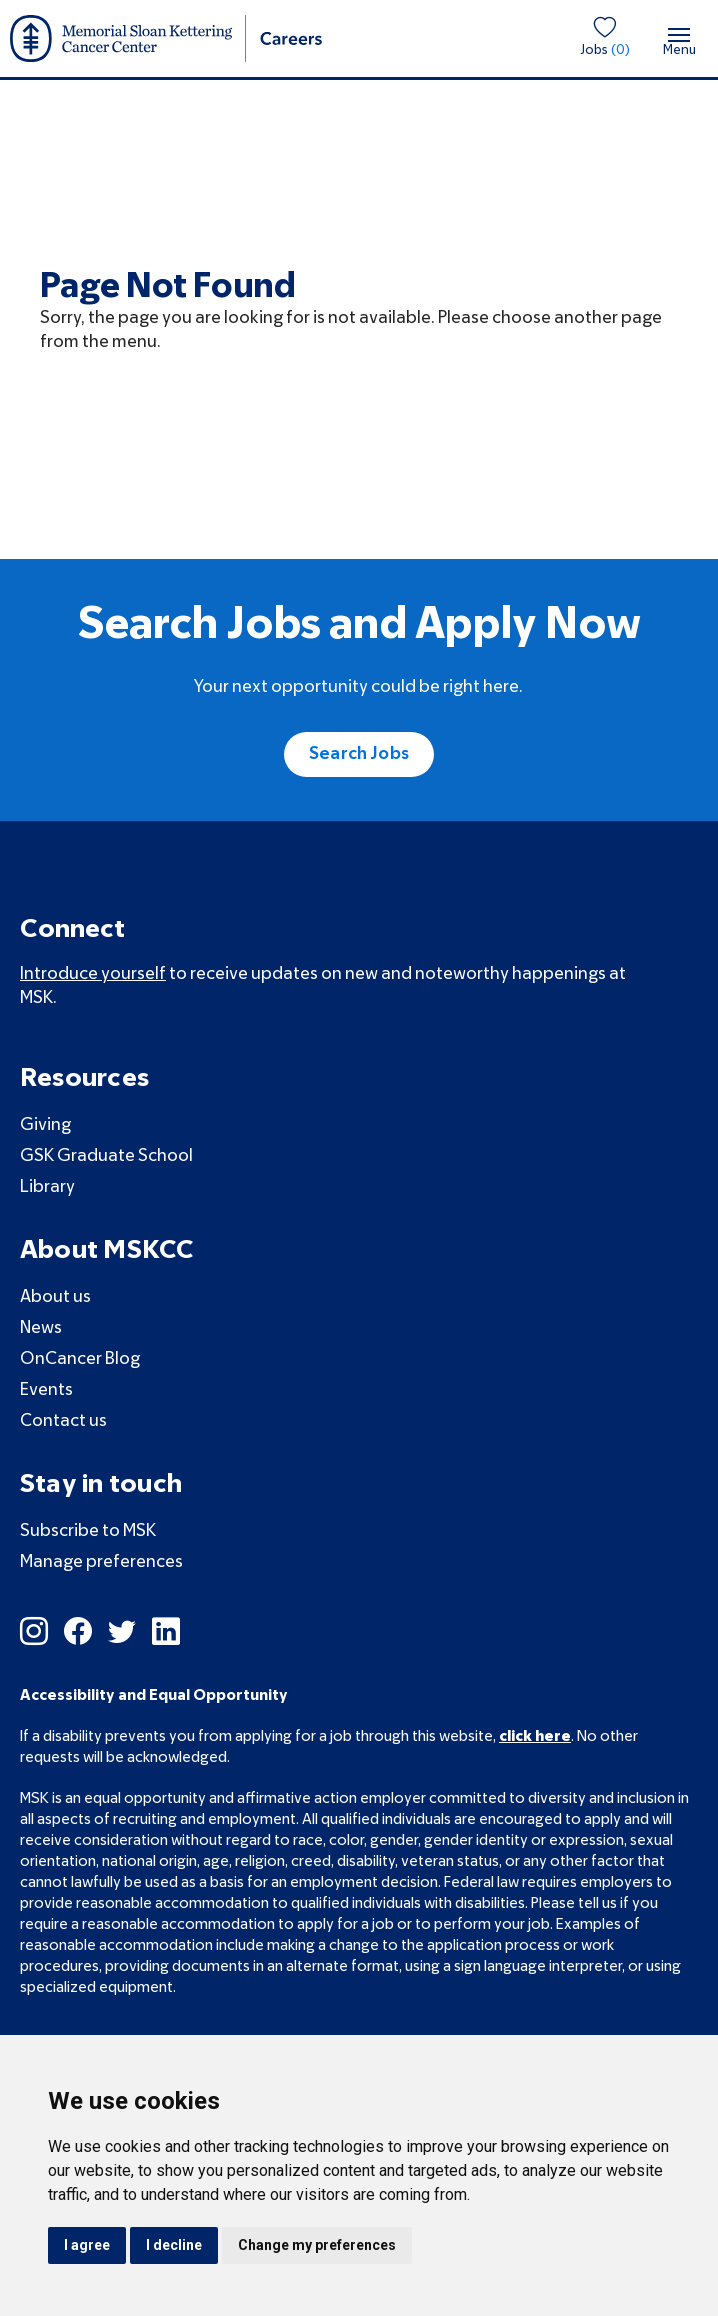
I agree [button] (87, 2245)
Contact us (63, 1421)
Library (47, 1187)
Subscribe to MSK (88, 1531)
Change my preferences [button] (317, 2245)
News (41, 1328)
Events (46, 1390)
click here (535, 1737)
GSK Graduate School (106, 1156)
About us (55, 1297)
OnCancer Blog (80, 1359)
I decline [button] (174, 2245)
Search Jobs (359, 754)
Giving (45, 1125)
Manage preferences (101, 1562)
